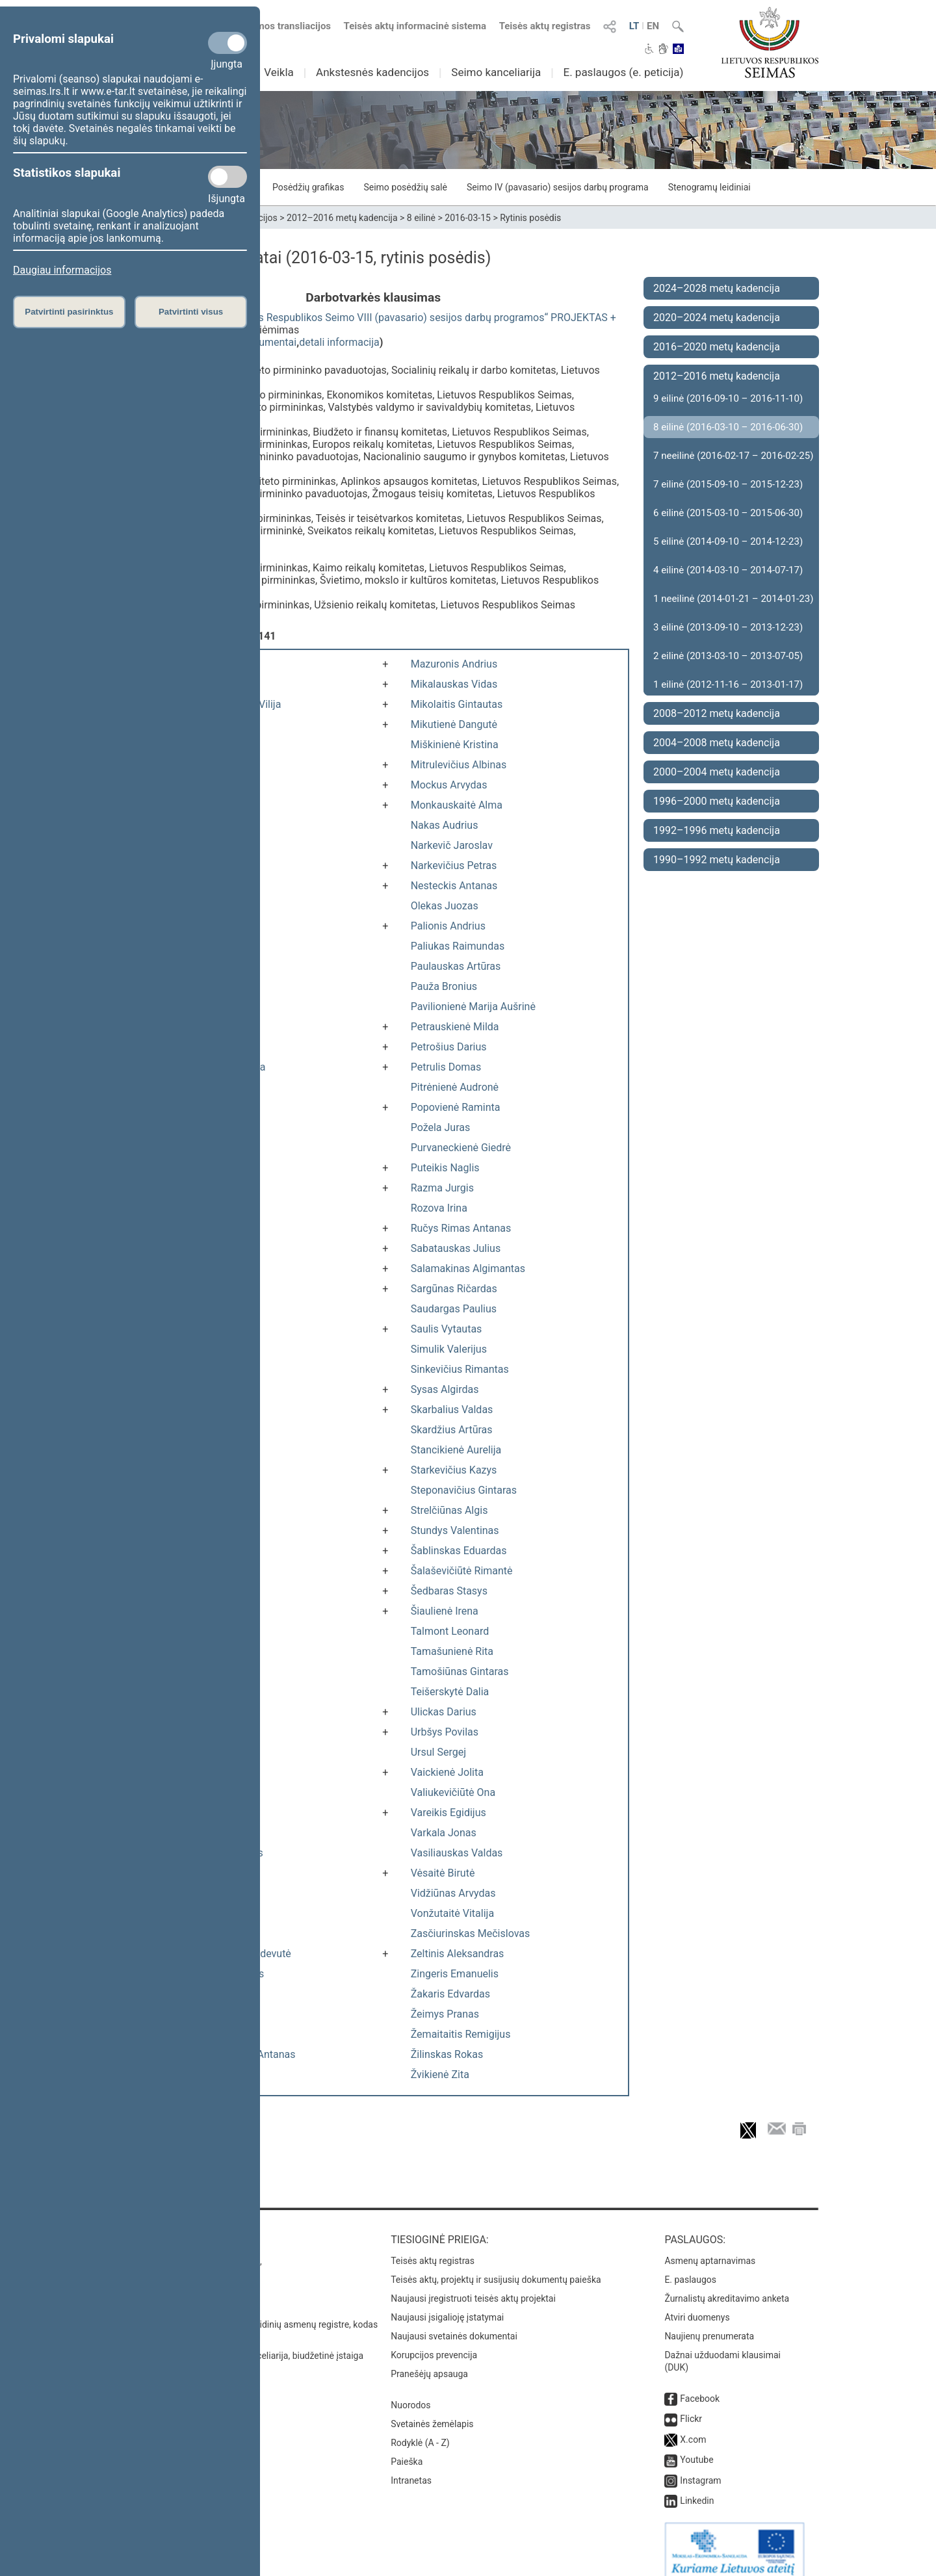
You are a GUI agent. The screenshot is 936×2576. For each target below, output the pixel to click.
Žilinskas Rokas (447, 2054)
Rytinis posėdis (530, 218)
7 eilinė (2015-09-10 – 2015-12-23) (728, 484)
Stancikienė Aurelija (456, 1450)
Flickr (691, 2405)
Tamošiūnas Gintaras (460, 1671)
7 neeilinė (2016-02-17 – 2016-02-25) (733, 456)
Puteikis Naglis (445, 1168)
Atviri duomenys (696, 2304)
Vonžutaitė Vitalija (452, 1913)
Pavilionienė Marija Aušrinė (473, 1006)
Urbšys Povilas (444, 1732)
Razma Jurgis (442, 1188)
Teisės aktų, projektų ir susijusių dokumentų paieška (496, 2266)
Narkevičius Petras (454, 865)
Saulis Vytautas (446, 1329)
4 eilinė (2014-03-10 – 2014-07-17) (728, 570)
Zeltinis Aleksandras (457, 1953)
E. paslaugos (690, 2266)
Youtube (696, 2446)
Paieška (406, 2448)
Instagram (700, 2467)
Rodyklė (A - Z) (420, 2430)
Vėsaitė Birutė (443, 1873)
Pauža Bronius (444, 986)
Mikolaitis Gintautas (457, 704)
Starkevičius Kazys (454, 1470)
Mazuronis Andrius (454, 664)
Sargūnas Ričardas (454, 1288)
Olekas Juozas (444, 906)
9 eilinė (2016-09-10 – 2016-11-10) (728, 398)
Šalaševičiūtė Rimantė (462, 1571)
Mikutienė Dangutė (454, 724)
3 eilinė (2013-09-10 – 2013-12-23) (728, 627)
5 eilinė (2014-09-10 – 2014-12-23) (728, 541)
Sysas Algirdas (445, 1389)
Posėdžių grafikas (308, 187)
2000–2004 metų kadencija (716, 772)
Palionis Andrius (448, 926)
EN (653, 26)
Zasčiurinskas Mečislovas (470, 1933)
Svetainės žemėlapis (432, 2411)
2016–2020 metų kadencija (716, 347)
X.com (693, 2426)
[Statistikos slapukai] (227, 177)
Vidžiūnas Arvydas (453, 1893)
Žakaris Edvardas (450, 1994)
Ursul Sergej (438, 1752)
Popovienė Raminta (455, 1107)
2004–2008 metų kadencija (716, 742)
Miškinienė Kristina (455, 744)
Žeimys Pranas (445, 2014)
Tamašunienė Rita (452, 1651)
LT (634, 26)
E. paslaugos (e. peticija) (623, 72)
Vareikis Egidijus (448, 1812)
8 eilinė (421, 218)
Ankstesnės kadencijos (372, 72)
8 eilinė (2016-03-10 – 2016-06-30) (728, 427)
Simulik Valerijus (449, 1349)
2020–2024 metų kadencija (716, 317)
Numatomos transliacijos (268, 26)
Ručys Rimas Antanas (461, 1228)
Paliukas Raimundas (457, 946)
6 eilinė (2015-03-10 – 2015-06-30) (728, 513)
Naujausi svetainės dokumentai (454, 2323)
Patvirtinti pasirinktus (69, 312)
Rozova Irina (439, 1208)
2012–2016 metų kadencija (342, 218)
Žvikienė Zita (440, 2074)
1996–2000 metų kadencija (716, 801)
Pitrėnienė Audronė (455, 1087)
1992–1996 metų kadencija (716, 830)
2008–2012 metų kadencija (716, 713)
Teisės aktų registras (545, 26)
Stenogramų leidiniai (709, 187)
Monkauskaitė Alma (456, 805)
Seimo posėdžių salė (405, 187)
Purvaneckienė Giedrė (461, 1147)
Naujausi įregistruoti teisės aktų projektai (473, 2285)
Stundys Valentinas (455, 1530)
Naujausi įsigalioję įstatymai (447, 2304)
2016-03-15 (468, 218)
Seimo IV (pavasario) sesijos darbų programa (558, 187)
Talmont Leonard (450, 1631)
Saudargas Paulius (454, 1309)
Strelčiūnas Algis (449, 1510)
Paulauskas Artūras (456, 966)
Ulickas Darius (443, 1712)
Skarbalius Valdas (452, 1409)
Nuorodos (410, 2392)
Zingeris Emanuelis (455, 1974)
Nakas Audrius (444, 825)
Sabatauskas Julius (455, 1248)
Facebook (700, 2385)
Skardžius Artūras (452, 1430)
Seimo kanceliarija (496, 72)
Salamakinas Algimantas (468, 1268)
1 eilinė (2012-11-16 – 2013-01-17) (728, 684)
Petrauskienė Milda (455, 1027)
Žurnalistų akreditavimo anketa (726, 2285)
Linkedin (697, 2487)
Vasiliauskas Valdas (457, 1853)
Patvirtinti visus (191, 312)
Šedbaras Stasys (449, 1591)
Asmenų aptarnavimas (709, 2248)
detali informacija (339, 342)
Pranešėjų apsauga (429, 2361)
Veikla (279, 72)
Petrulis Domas (446, 1067)
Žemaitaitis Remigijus (461, 2034)
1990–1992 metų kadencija (716, 859)
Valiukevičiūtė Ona (453, 1792)
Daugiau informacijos (62, 270)
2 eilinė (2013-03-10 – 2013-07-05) (728, 656)
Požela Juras (441, 1127)
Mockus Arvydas (449, 785)
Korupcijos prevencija (434, 2342)
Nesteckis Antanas (454, 885)
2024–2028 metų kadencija (716, 288)
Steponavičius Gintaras (464, 1490)
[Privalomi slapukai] (227, 43)
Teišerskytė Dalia (450, 1691)
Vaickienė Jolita (447, 1772)
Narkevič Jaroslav (452, 845)
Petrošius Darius (449, 1047)
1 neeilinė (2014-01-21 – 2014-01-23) (733, 599)
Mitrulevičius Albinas (459, 765)
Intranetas (411, 2467)
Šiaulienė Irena (444, 1611)
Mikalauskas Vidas (454, 684)
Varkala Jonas (443, 1833)
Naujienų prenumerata (709, 2323)
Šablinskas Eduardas (459, 1550)
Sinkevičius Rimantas (460, 1369)
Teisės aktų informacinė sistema (415, 26)
